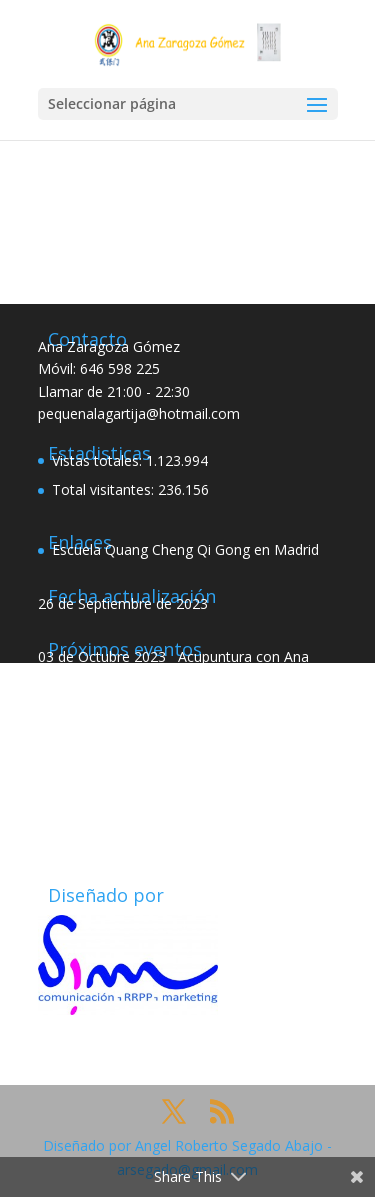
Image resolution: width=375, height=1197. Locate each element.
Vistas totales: (99, 460)
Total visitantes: (105, 489)
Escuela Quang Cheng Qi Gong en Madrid (185, 549)
